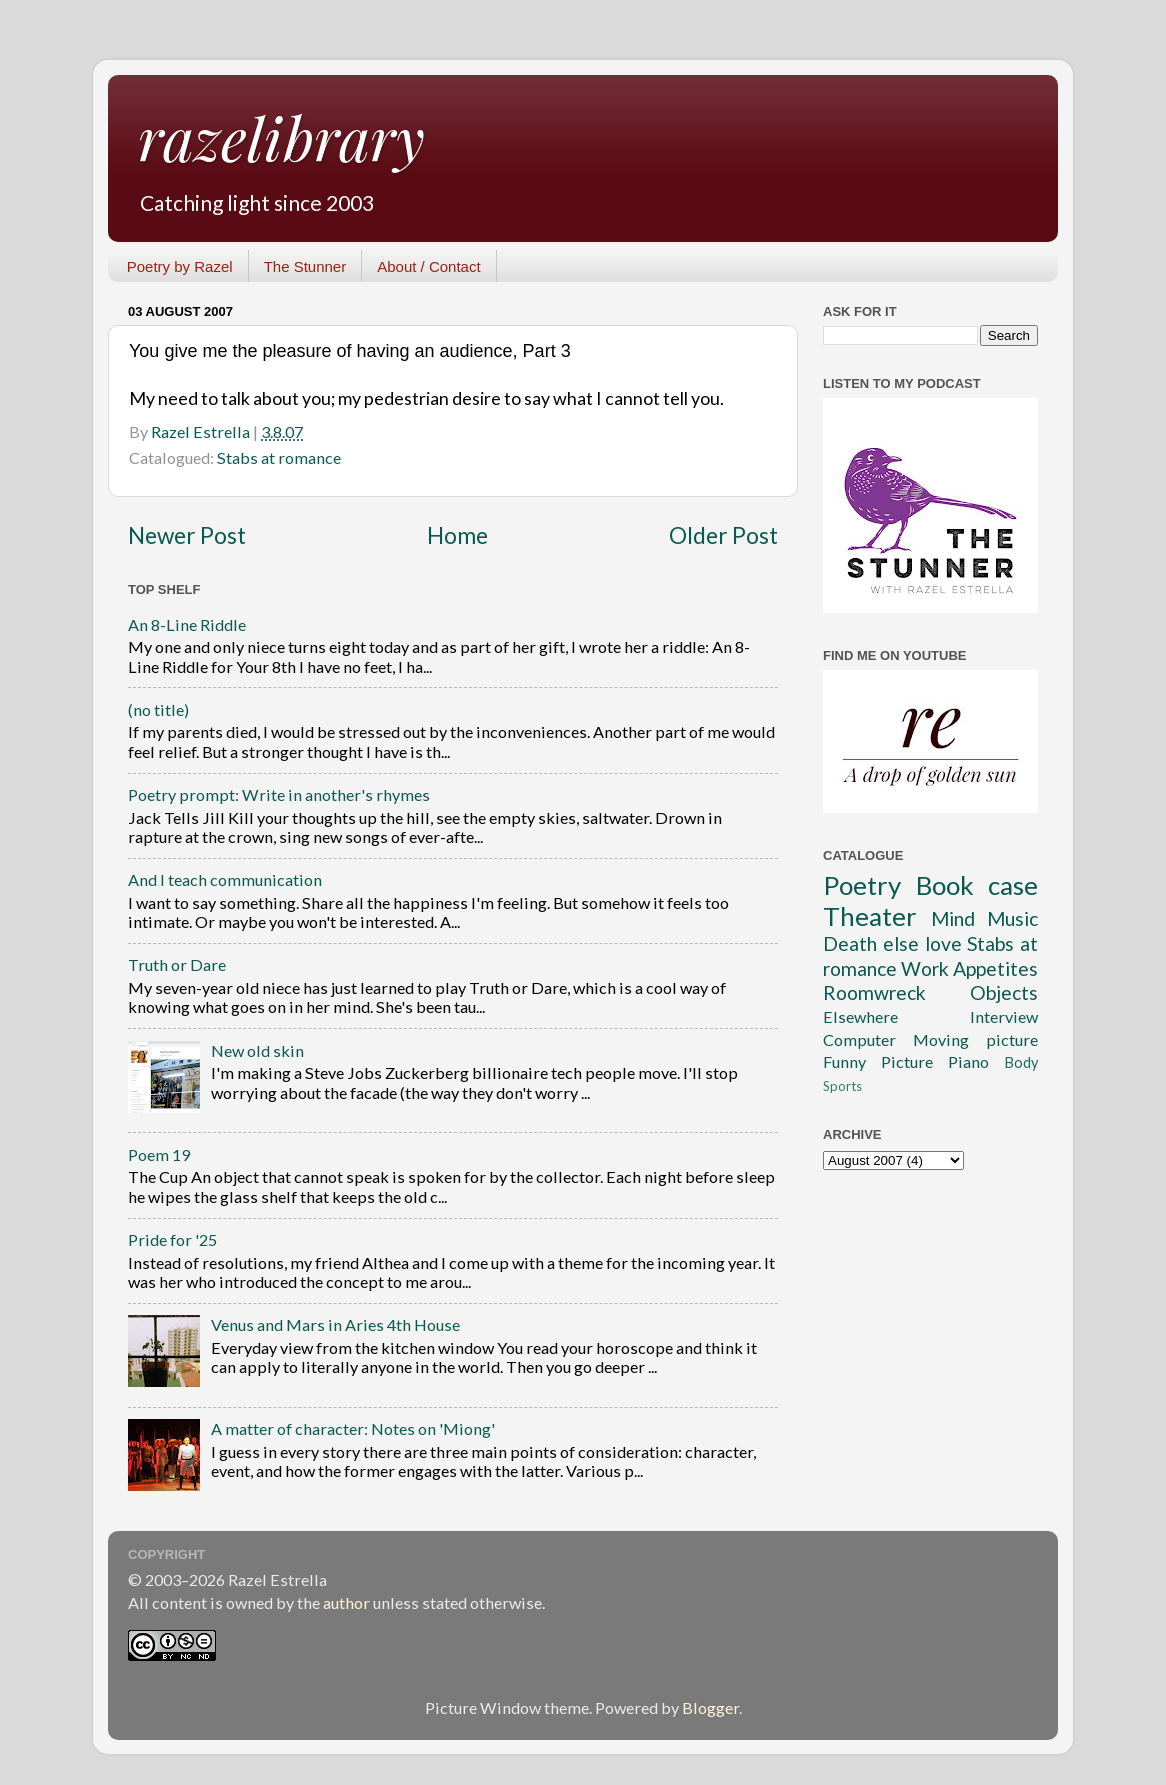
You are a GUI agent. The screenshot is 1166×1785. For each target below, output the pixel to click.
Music (1012, 918)
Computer (859, 1039)
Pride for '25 (172, 1239)
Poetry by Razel (180, 266)
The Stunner (305, 266)
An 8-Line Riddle (187, 624)
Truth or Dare (177, 964)
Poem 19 (159, 1154)
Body (1021, 1062)
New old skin (257, 1050)
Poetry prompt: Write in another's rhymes (279, 794)
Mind (953, 918)
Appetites (995, 968)
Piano (968, 1061)
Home (457, 535)
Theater (870, 916)
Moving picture (975, 1039)
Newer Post (187, 535)
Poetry (862, 885)
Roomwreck (874, 992)
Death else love (892, 943)
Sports (842, 1086)
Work (925, 968)
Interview (1004, 1016)
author (346, 1602)
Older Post (723, 535)
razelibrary (281, 137)
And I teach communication (225, 879)
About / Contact (428, 266)
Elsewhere (860, 1016)
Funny (844, 1061)
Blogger (710, 1707)
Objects (1004, 992)
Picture (907, 1061)
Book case (977, 885)
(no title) (158, 709)
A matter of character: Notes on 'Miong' (353, 1428)
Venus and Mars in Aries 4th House (335, 1324)
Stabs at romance (279, 457)
